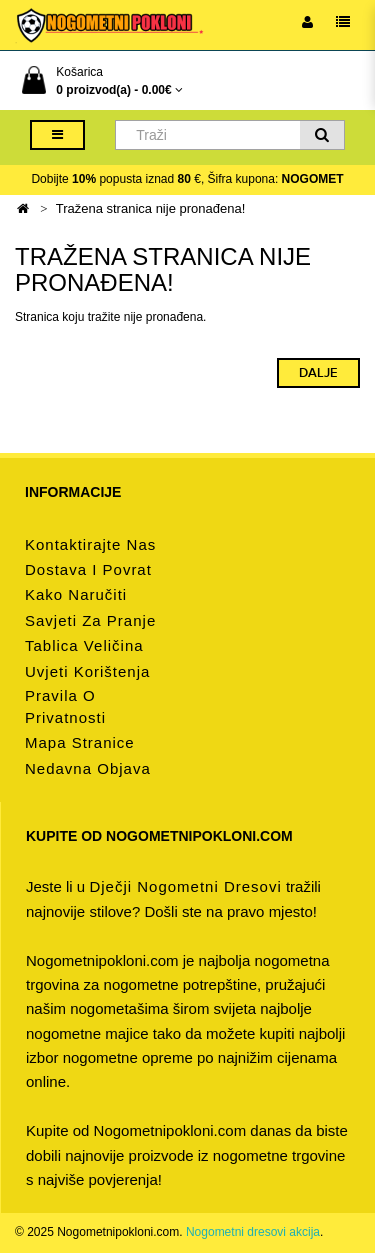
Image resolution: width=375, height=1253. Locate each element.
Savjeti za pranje (90, 620)
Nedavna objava (88, 768)
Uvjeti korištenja (87, 671)
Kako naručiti (76, 594)
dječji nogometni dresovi (185, 886)
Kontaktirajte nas (90, 544)
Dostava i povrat (88, 569)
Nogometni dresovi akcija (253, 1232)
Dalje (318, 373)
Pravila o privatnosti (65, 706)
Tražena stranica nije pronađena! (151, 208)
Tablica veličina (84, 645)
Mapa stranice (80, 742)
